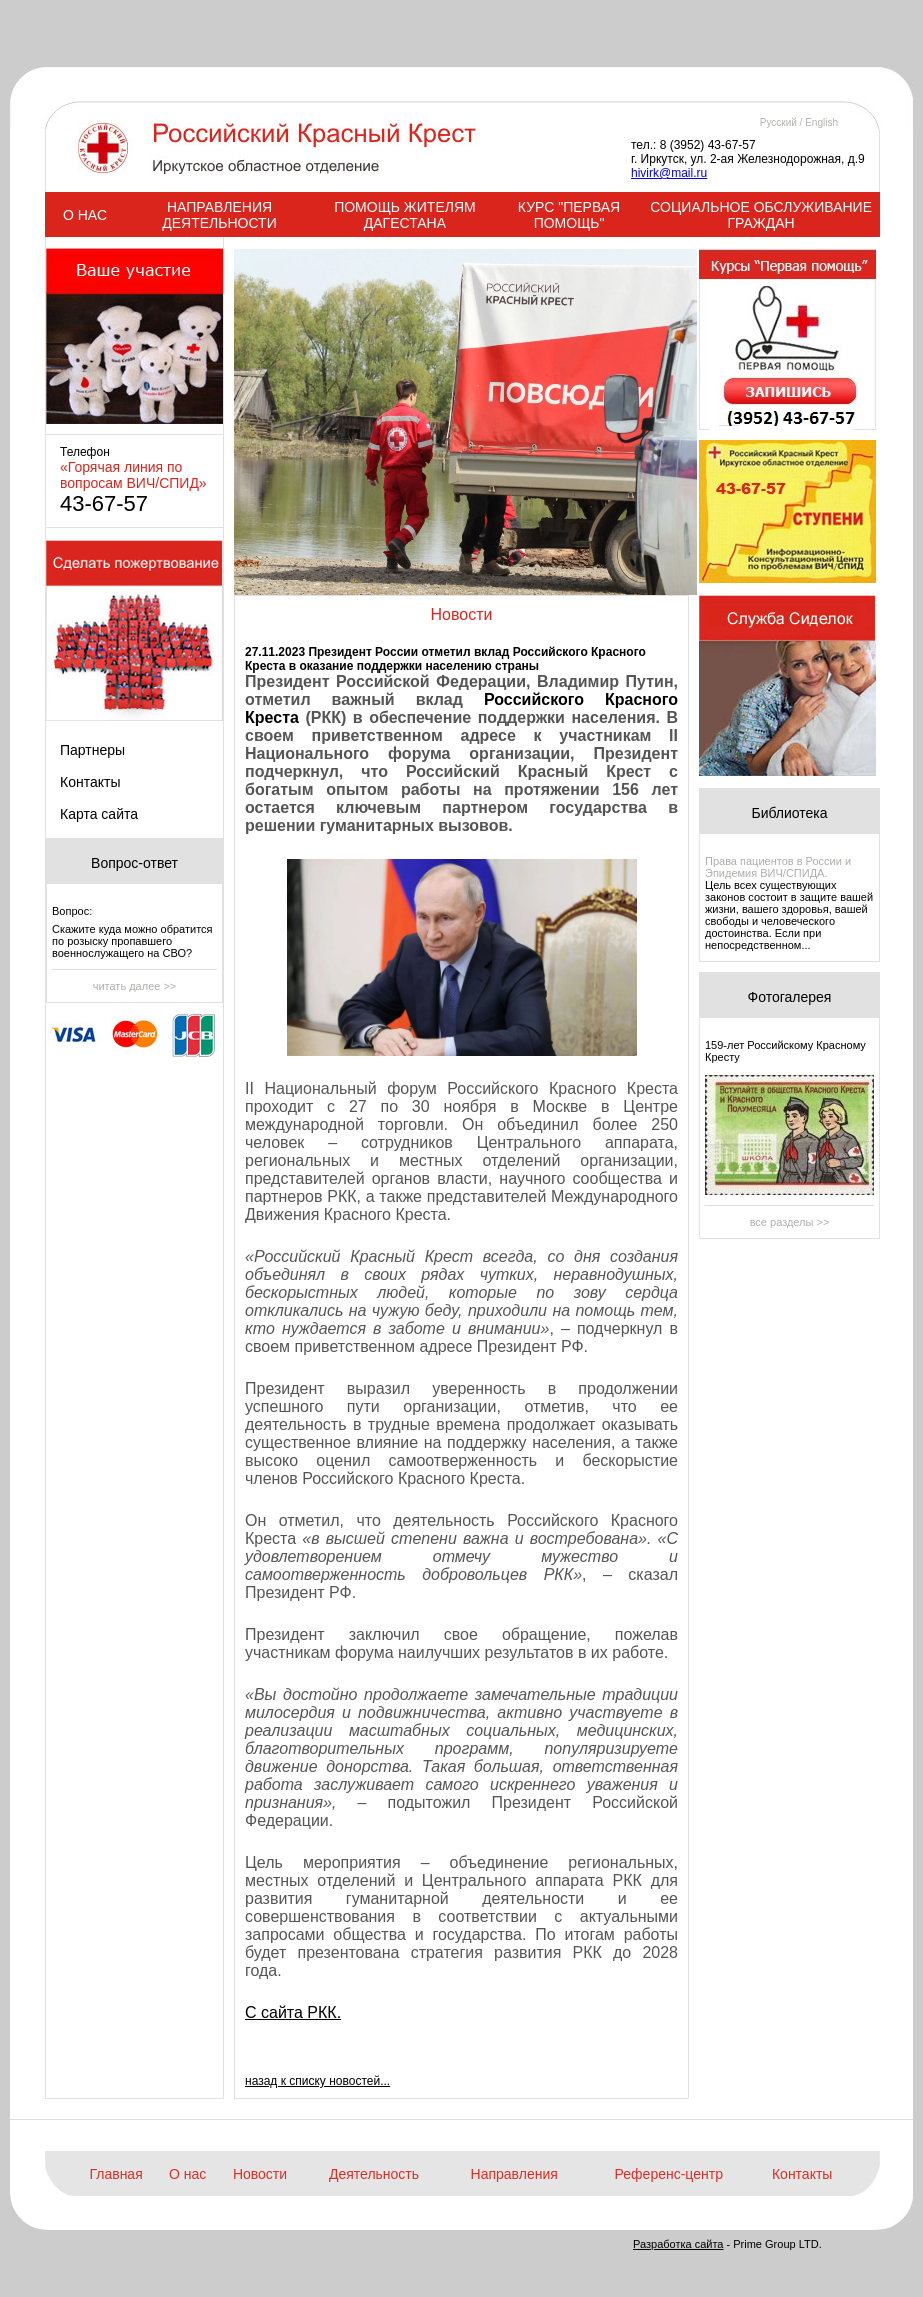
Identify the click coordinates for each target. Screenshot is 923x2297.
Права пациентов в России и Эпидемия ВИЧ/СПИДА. (778, 867)
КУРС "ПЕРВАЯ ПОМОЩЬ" (569, 215)
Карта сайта (99, 814)
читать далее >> (135, 986)
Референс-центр (669, 2174)
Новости (260, 2174)
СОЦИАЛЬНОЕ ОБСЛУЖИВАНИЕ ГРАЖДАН (761, 215)
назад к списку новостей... (317, 2081)
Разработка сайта (678, 2244)
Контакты (90, 782)
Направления (514, 2174)
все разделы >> (790, 1222)
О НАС (85, 215)
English (821, 122)
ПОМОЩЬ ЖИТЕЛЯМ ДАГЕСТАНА (405, 215)
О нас (187, 2174)
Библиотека (789, 813)
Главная (115, 2174)
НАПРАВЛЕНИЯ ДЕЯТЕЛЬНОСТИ (219, 215)
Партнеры (92, 750)
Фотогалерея (790, 997)
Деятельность (374, 2174)
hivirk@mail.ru (669, 173)
